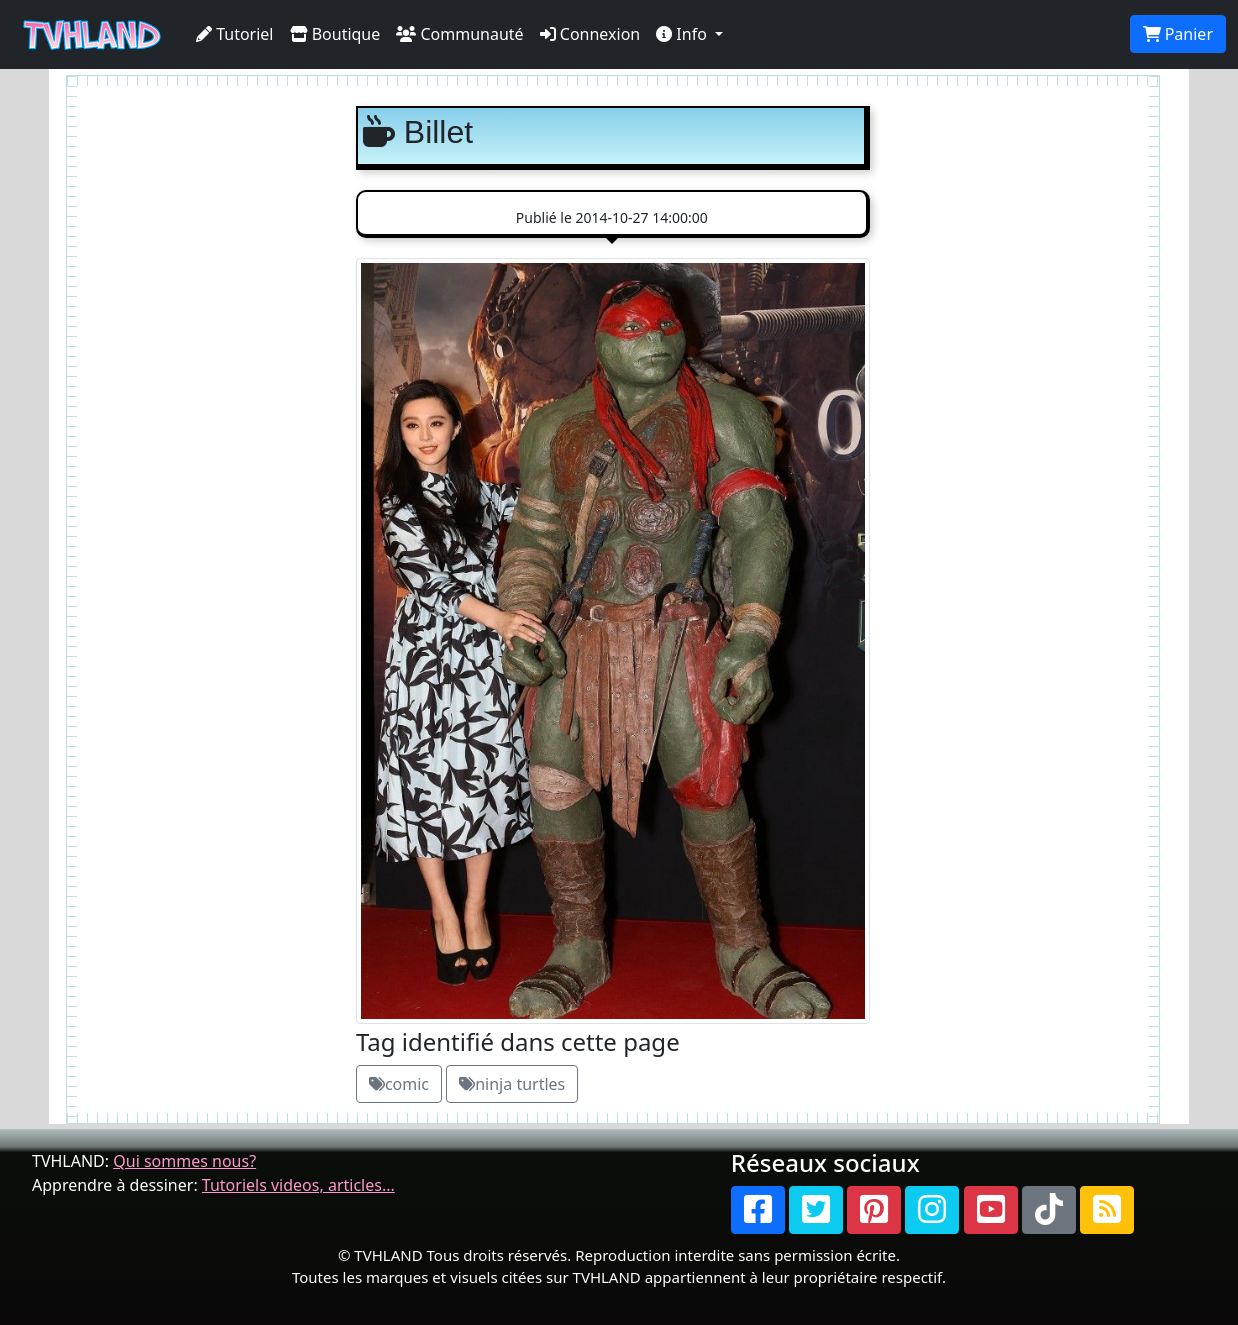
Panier (1178, 34)
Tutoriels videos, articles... (298, 1185)
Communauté (459, 34)
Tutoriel (235, 34)
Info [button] (683, 34)
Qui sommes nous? (184, 1161)
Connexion (590, 34)
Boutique (335, 34)
